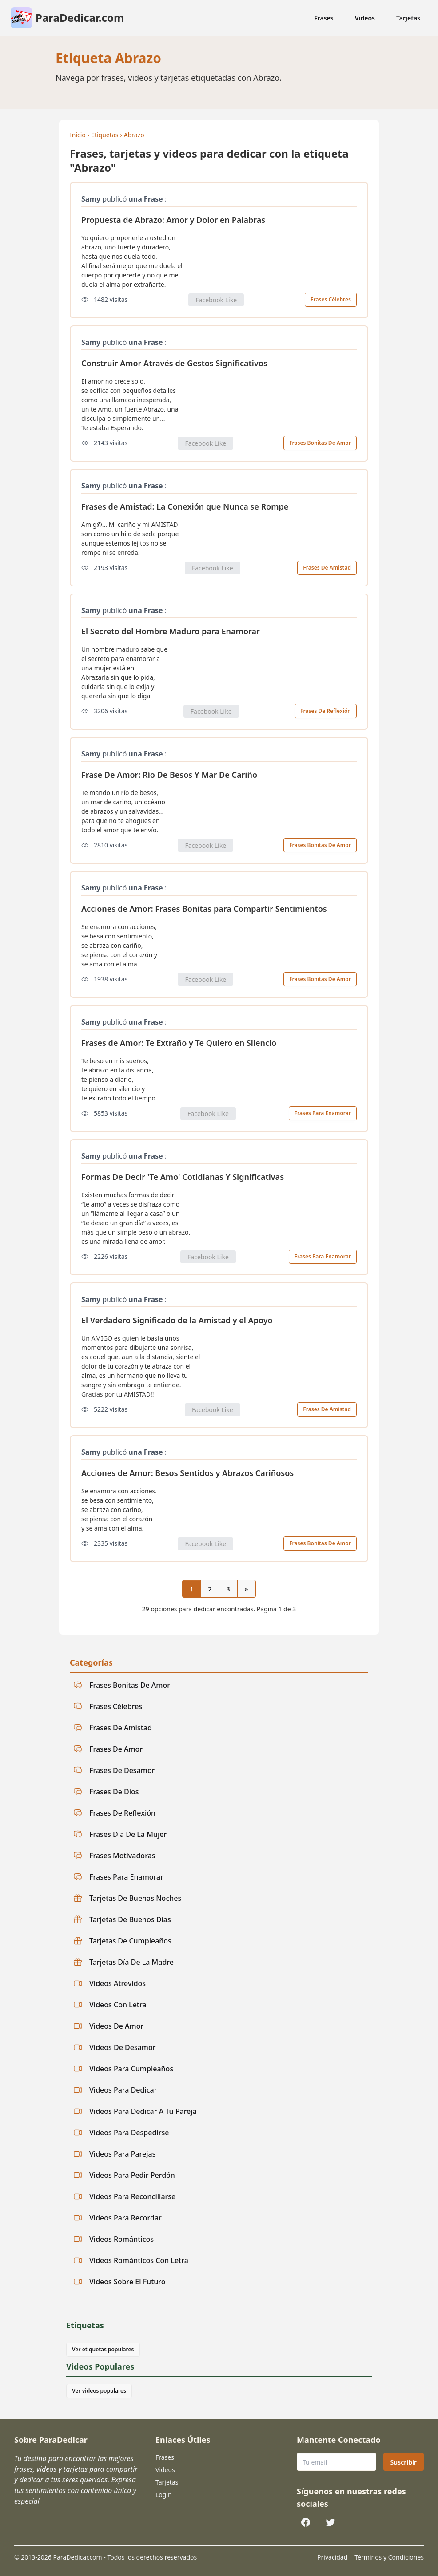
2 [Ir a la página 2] (209, 1589)
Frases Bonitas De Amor (320, 443)
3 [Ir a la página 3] (228, 1589)
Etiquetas (104, 135)
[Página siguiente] (246, 1589)
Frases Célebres (331, 299)
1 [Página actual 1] (191, 1589)
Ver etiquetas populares (103, 2349)
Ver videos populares (99, 2390)
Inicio (78, 135)
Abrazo (134, 135)
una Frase (145, 199)
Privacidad (332, 2557)
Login (163, 2494)
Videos (365, 18)
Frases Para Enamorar (323, 1113)
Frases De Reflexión (325, 711)
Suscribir (403, 2462)
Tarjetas (408, 18)
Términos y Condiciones (389, 2557)
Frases (324, 18)
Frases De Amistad (327, 567)
